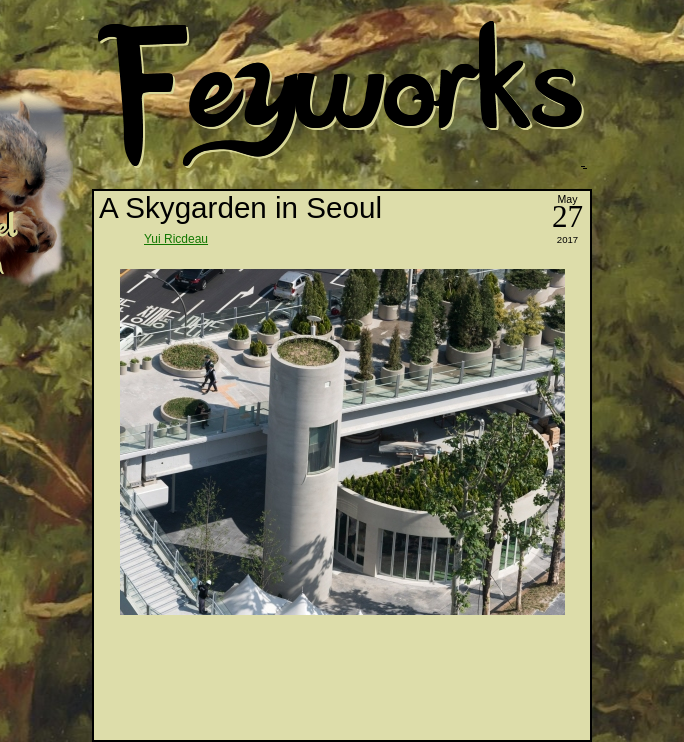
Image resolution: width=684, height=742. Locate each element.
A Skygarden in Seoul (240, 207)
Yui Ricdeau (176, 239)
